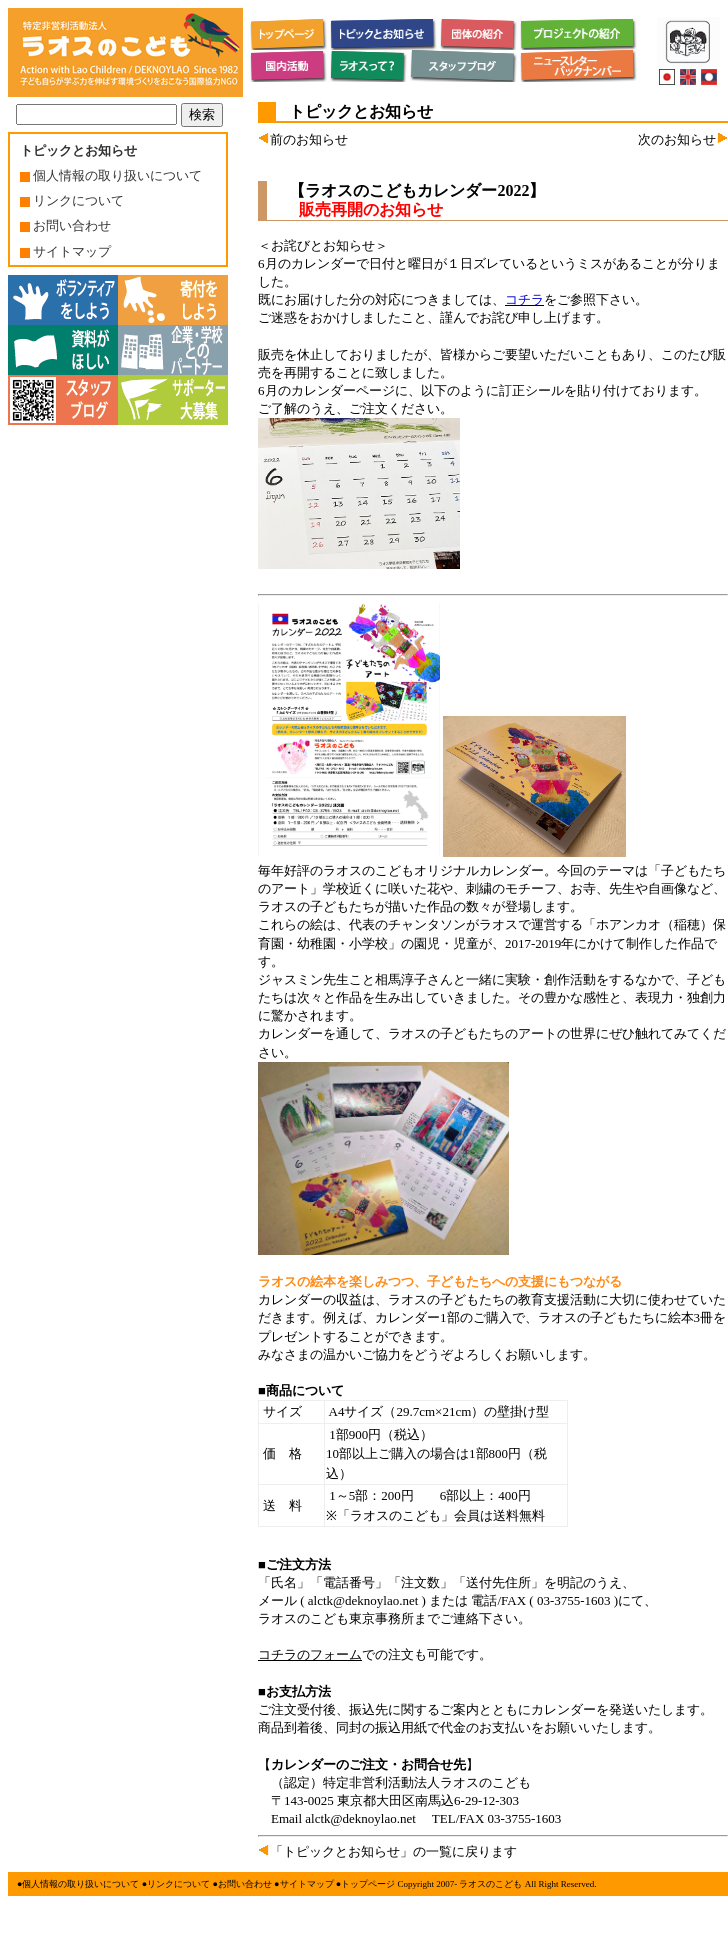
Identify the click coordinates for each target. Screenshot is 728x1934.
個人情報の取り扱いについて (111, 175)
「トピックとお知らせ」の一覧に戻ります (387, 1851)
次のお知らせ (683, 139)
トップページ (368, 1884)
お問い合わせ (65, 225)
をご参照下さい (570, 299)
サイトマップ (65, 251)
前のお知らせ (303, 139)
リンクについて (72, 200)
